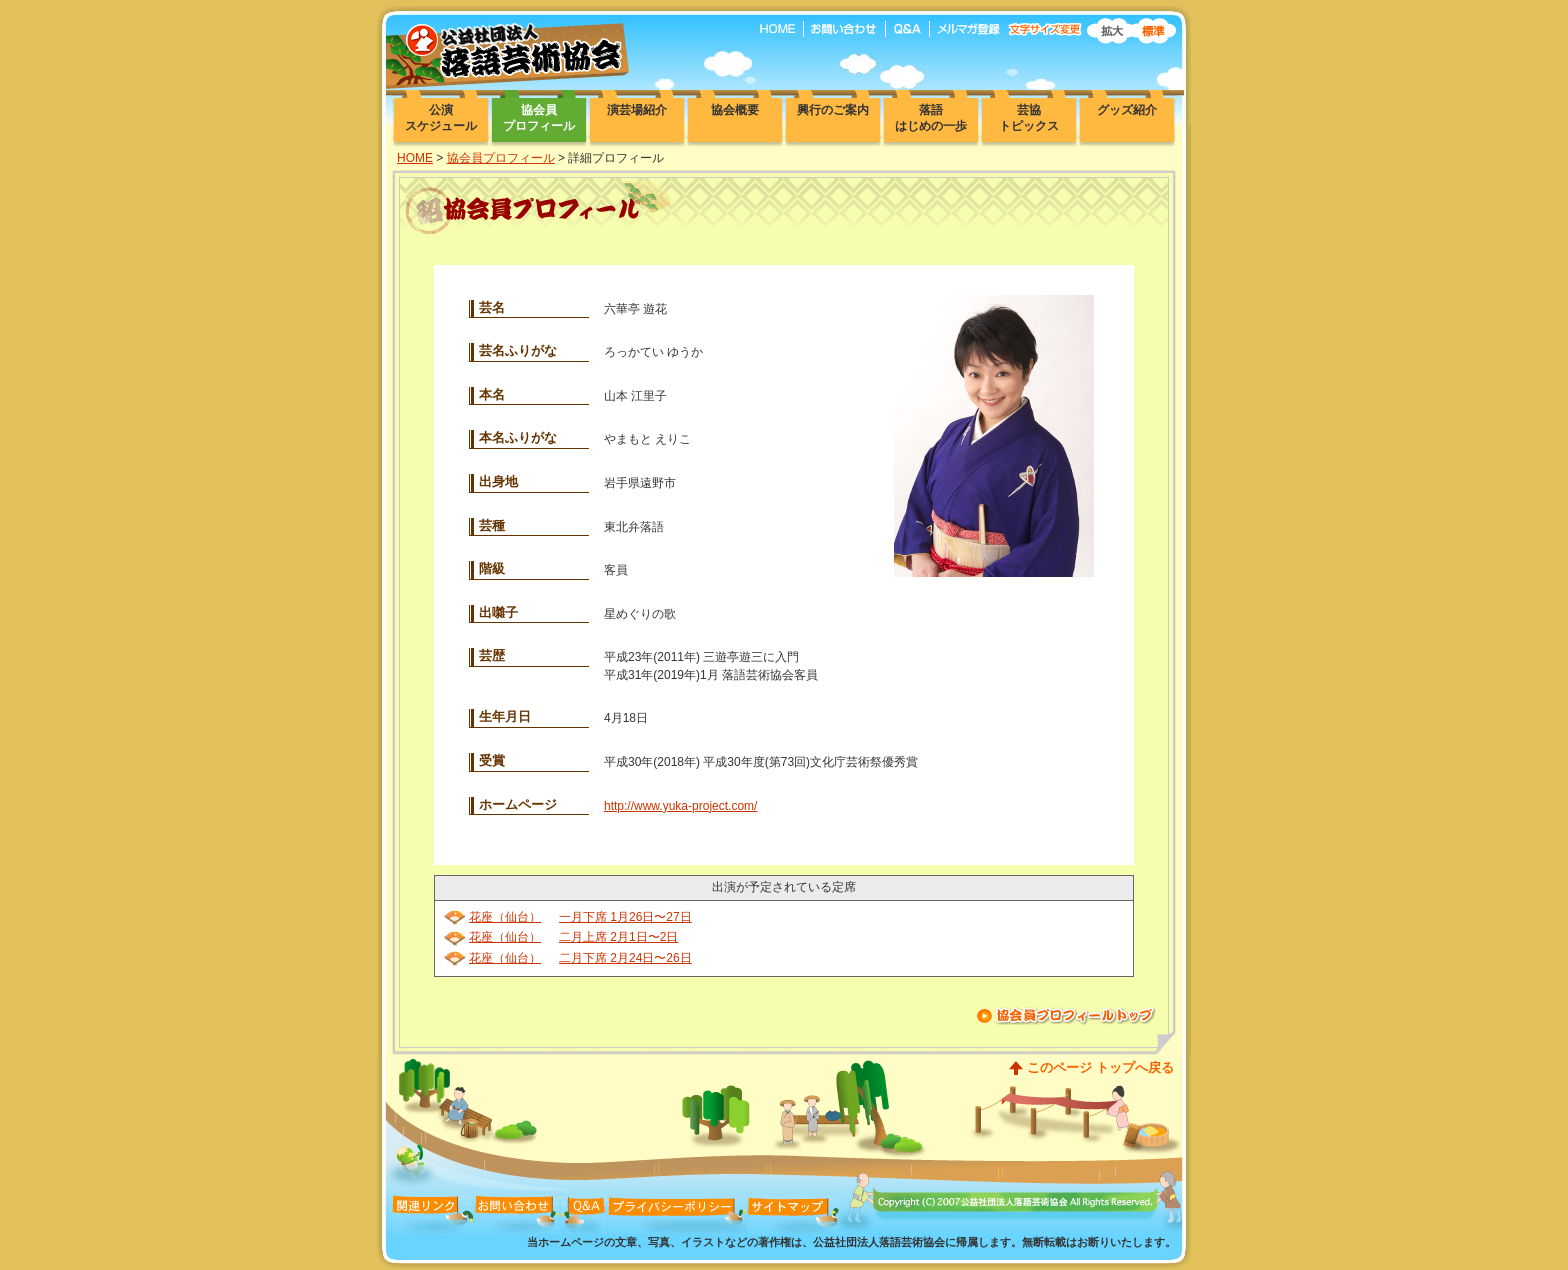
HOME (415, 158)
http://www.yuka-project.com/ (680, 806)
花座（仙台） (505, 917)
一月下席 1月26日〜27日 (625, 917)
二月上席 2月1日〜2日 (618, 937)
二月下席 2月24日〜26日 (625, 958)
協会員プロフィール (501, 158)
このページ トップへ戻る (1100, 1067)
